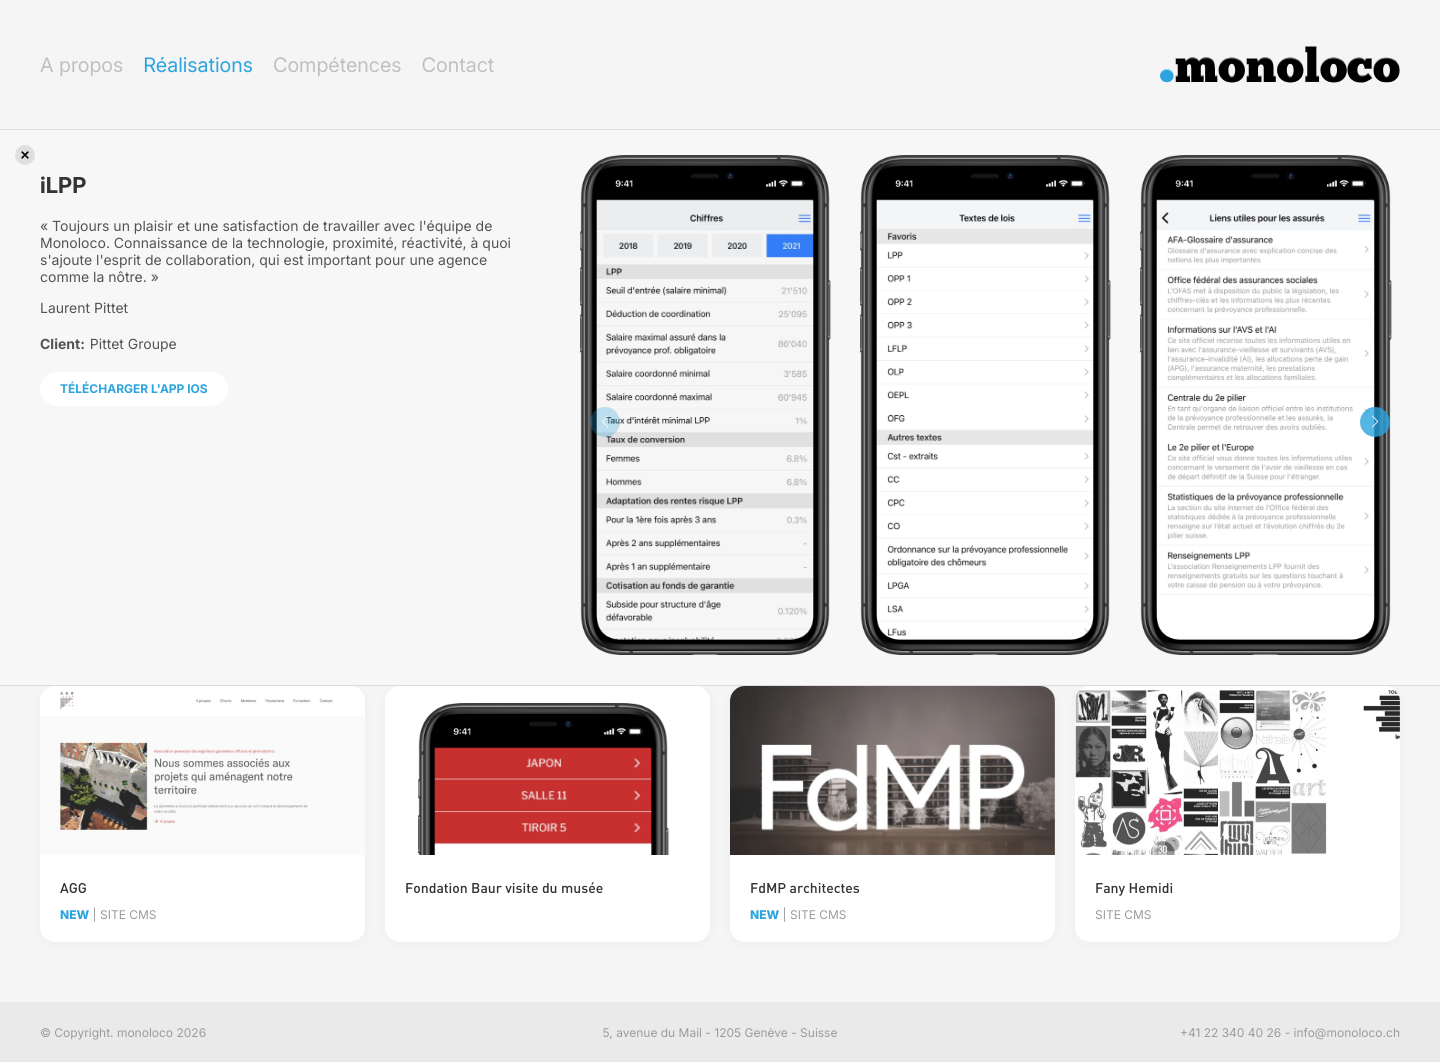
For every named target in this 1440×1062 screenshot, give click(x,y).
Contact (457, 65)
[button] (1375, 422)
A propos (81, 65)
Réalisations (198, 65)
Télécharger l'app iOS (134, 388)
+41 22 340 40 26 (1230, 1032)
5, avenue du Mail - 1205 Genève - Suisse (720, 1032)
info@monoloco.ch (1347, 1032)
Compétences (337, 65)
